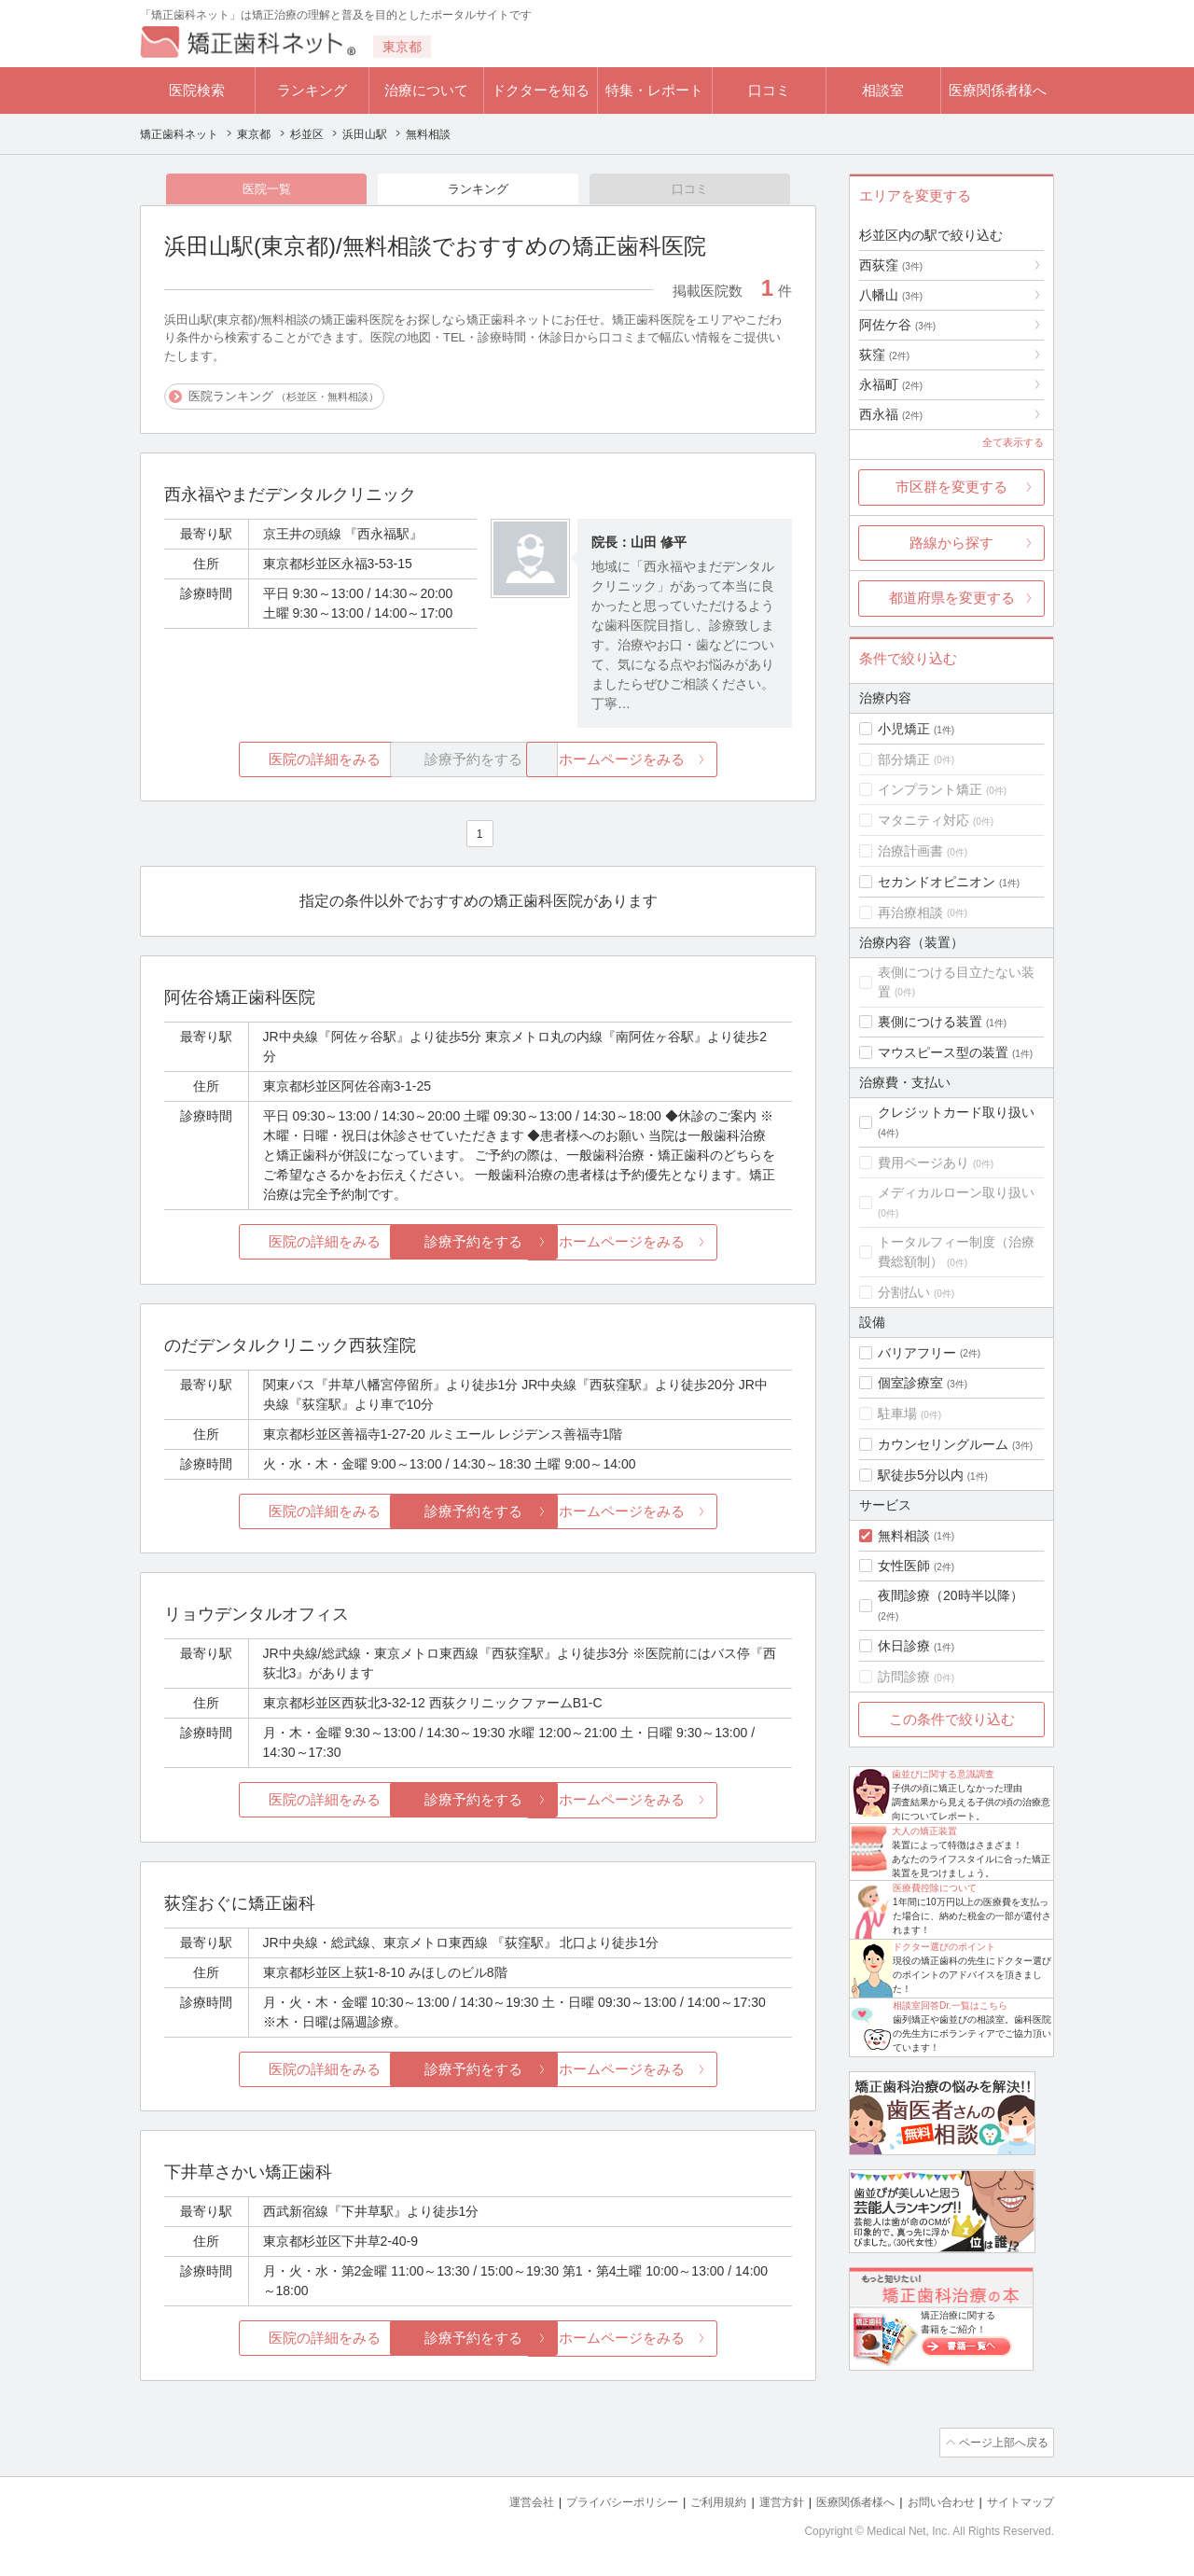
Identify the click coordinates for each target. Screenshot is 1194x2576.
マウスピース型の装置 (943, 1052)
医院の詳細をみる (269, 761)
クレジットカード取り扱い (956, 1112)
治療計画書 (910, 850)
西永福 (891, 414)
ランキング (312, 90)
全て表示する (1013, 442)
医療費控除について (935, 1888)
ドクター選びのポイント (944, 1947)
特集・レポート (654, 90)
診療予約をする (478, 1244)
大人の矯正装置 (924, 1831)
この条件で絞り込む (952, 1719)
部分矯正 (904, 759)
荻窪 (884, 354)
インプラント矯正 (930, 789)
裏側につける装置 (930, 1021)
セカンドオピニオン (936, 881)
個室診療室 (910, 1382)
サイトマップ (1017, 2502)
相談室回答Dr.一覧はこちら (950, 2005)
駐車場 (897, 1413)
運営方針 (762, 2502)
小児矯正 (904, 728)
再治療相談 (910, 912)
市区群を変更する (951, 486)
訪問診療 (904, 1676)
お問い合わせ (932, 2502)
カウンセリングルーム (943, 1444)
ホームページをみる (688, 761)
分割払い (904, 1292)
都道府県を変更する (952, 598)
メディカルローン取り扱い (956, 1192)
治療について (426, 90)
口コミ (769, 90)
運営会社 (494, 2502)
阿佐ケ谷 (897, 324)
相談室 (883, 90)
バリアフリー (917, 1352)
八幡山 (891, 294)
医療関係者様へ (998, 90)
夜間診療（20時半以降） (950, 1595)
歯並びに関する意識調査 (943, 1774)
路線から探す (951, 542)
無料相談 (904, 1535)
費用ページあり (923, 1162)
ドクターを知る (541, 90)
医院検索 (197, 90)
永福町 (891, 384)
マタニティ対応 (923, 820)
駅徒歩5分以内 (921, 1475)
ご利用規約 (694, 2502)
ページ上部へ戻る (1001, 2443)
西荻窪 (891, 265)
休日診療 (904, 1645)
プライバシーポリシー (591, 2502)
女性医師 (904, 1565)
